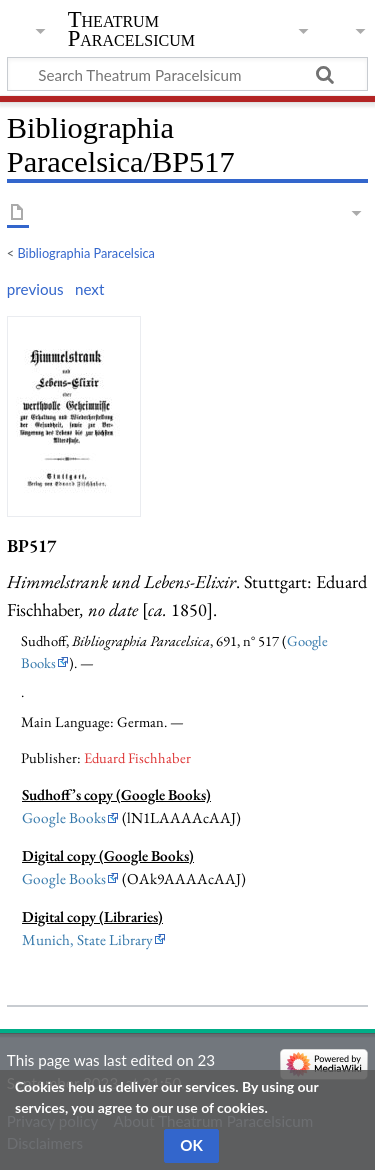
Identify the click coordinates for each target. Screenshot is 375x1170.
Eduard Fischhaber (137, 757)
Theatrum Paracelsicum (131, 29)
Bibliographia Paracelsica (86, 253)
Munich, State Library (87, 940)
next (89, 289)
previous (35, 289)
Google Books (64, 818)
